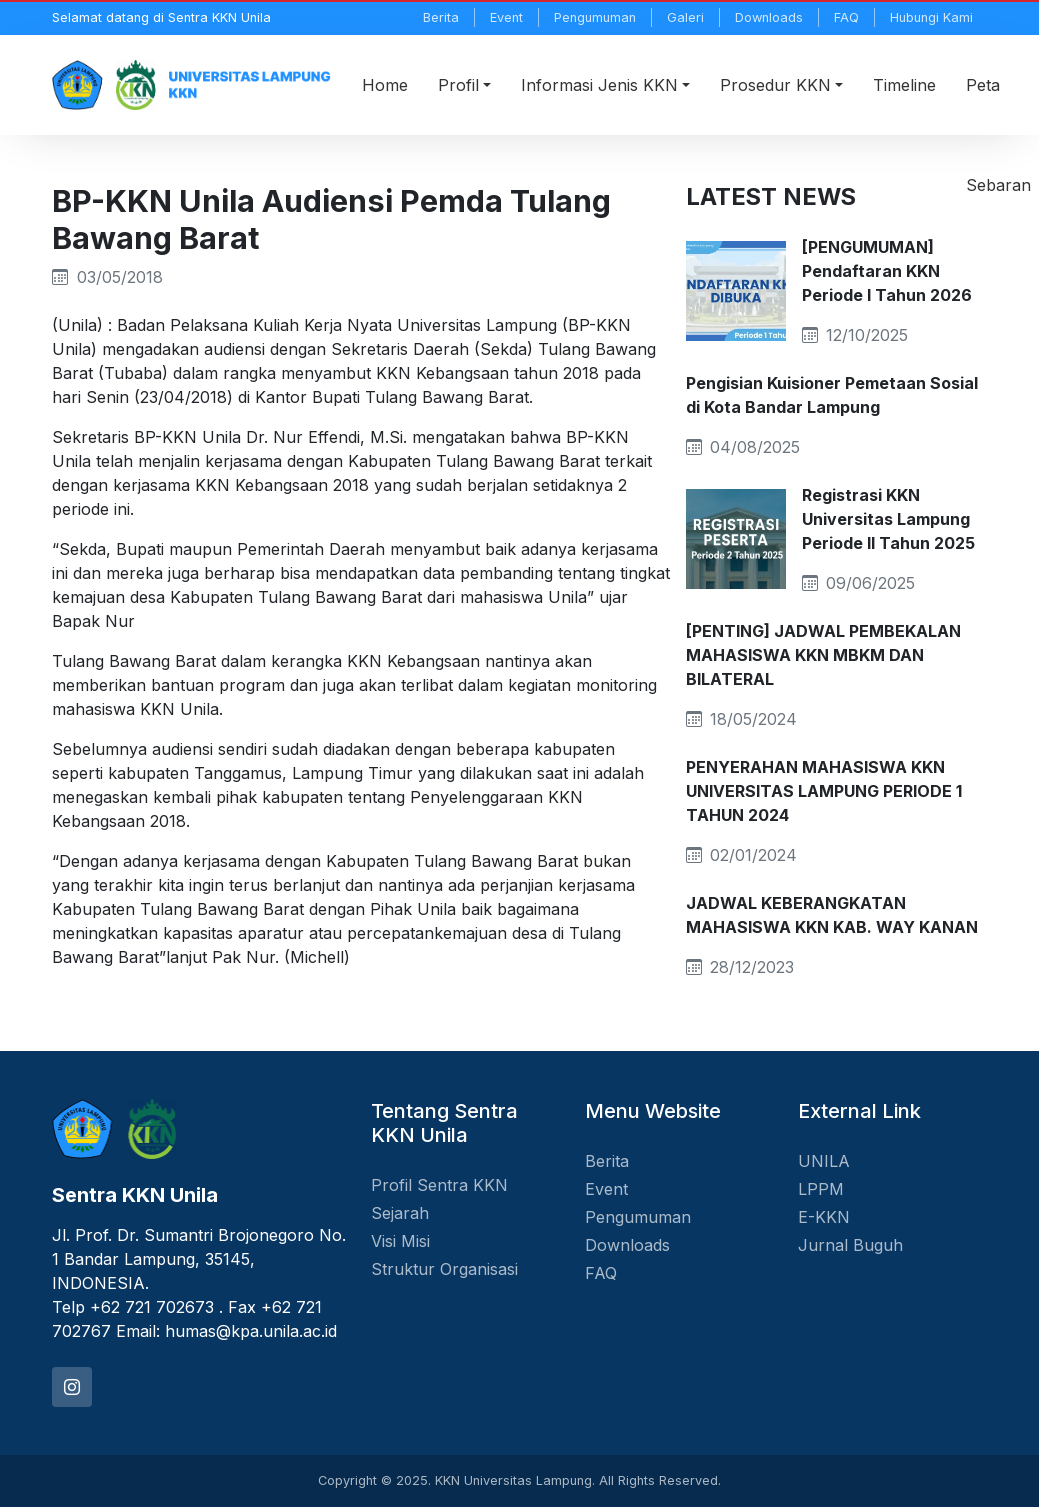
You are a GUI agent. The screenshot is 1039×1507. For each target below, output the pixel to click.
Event (506, 17)
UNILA (824, 1161)
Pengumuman (595, 17)
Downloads (769, 17)
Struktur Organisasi (444, 1269)
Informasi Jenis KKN (599, 85)
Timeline (904, 85)
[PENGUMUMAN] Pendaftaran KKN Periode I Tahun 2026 (887, 271)
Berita (441, 17)
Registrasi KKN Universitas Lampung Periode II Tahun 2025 (888, 519)
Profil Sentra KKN (439, 1185)
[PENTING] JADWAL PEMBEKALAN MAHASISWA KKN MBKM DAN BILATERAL (823, 655)
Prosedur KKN (775, 85)
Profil (458, 85)
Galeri (685, 17)
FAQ (846, 17)
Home (385, 85)
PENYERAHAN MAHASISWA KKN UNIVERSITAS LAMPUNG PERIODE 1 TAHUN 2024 (824, 791)
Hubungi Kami (931, 17)
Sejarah (400, 1213)
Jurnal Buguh (850, 1245)
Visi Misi (400, 1241)
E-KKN (824, 1217)
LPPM (821, 1189)
